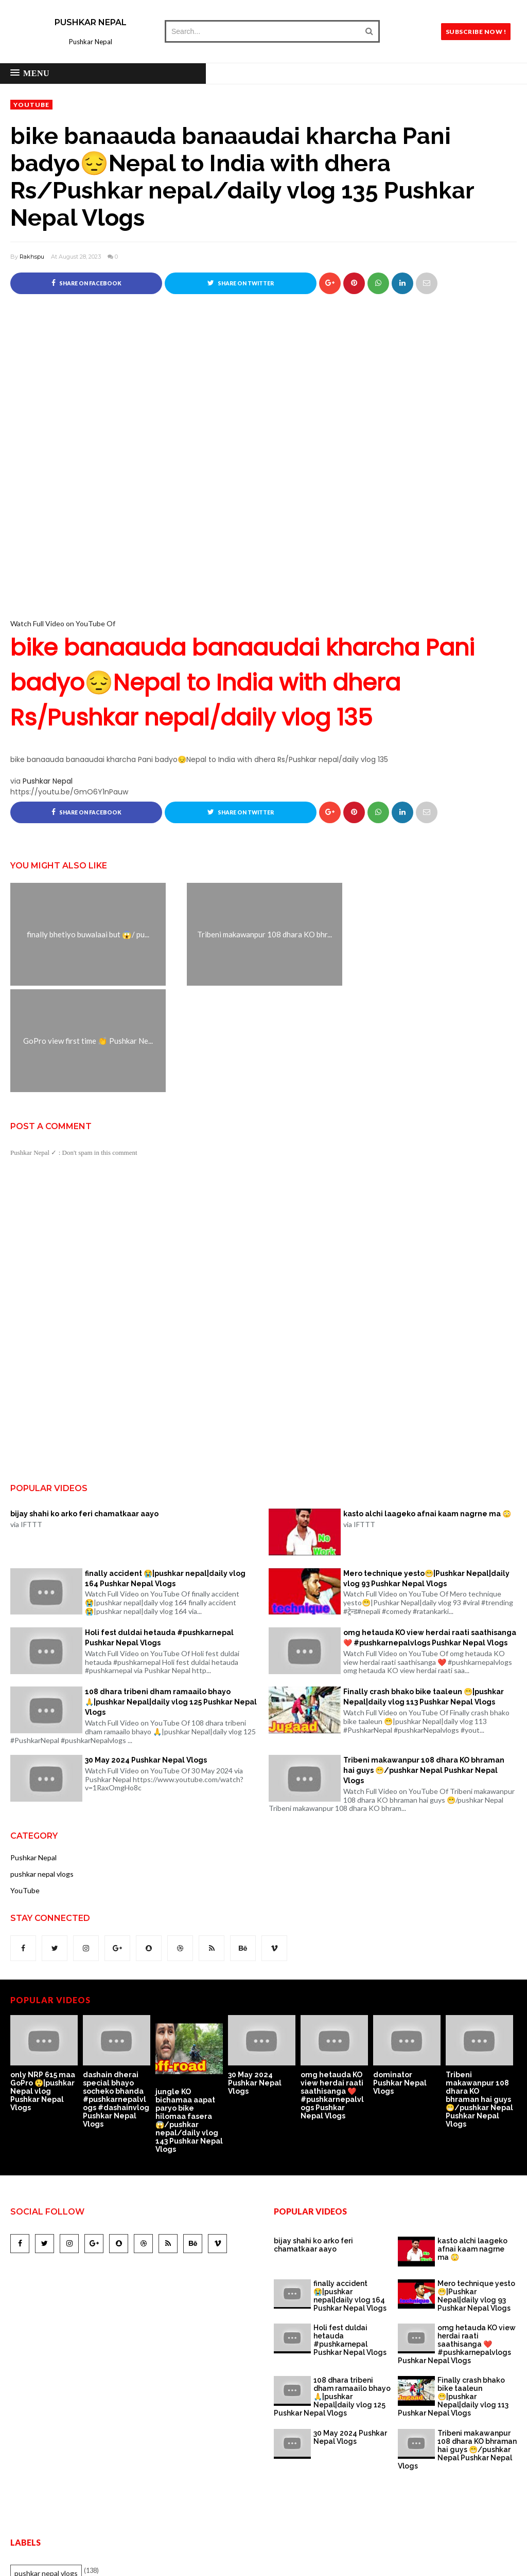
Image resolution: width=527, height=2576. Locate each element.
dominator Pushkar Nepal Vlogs (400, 1976)
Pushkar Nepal (91, 22)
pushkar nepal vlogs (42, 1767)
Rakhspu (32, 256)
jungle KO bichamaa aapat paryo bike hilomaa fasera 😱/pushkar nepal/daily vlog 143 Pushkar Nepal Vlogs (189, 2014)
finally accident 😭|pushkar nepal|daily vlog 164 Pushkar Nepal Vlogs (165, 1472)
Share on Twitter (240, 282)
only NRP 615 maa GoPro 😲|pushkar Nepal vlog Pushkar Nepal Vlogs (42, 1984)
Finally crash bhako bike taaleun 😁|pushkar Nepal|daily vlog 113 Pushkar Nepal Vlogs (423, 1590)
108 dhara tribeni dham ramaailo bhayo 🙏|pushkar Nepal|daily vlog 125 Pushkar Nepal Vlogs (171, 1595)
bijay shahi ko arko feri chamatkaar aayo (84, 1407)
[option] (46, 1957)
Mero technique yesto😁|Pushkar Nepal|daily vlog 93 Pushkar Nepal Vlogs (426, 1472)
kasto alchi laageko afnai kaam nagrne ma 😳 (427, 1407)
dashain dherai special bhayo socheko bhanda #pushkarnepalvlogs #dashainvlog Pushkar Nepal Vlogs (116, 1993)
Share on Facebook (86, 282)
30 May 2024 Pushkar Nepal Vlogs (146, 1653)
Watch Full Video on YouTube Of (263, 677)
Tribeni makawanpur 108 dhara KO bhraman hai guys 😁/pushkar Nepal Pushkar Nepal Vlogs (423, 1663)
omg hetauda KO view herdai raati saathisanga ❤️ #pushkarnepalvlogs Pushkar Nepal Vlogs (429, 1531)
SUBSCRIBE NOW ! (476, 31)
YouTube (31, 104)
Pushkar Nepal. (303, 2560)
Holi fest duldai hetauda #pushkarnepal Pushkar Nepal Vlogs (159, 1531)
